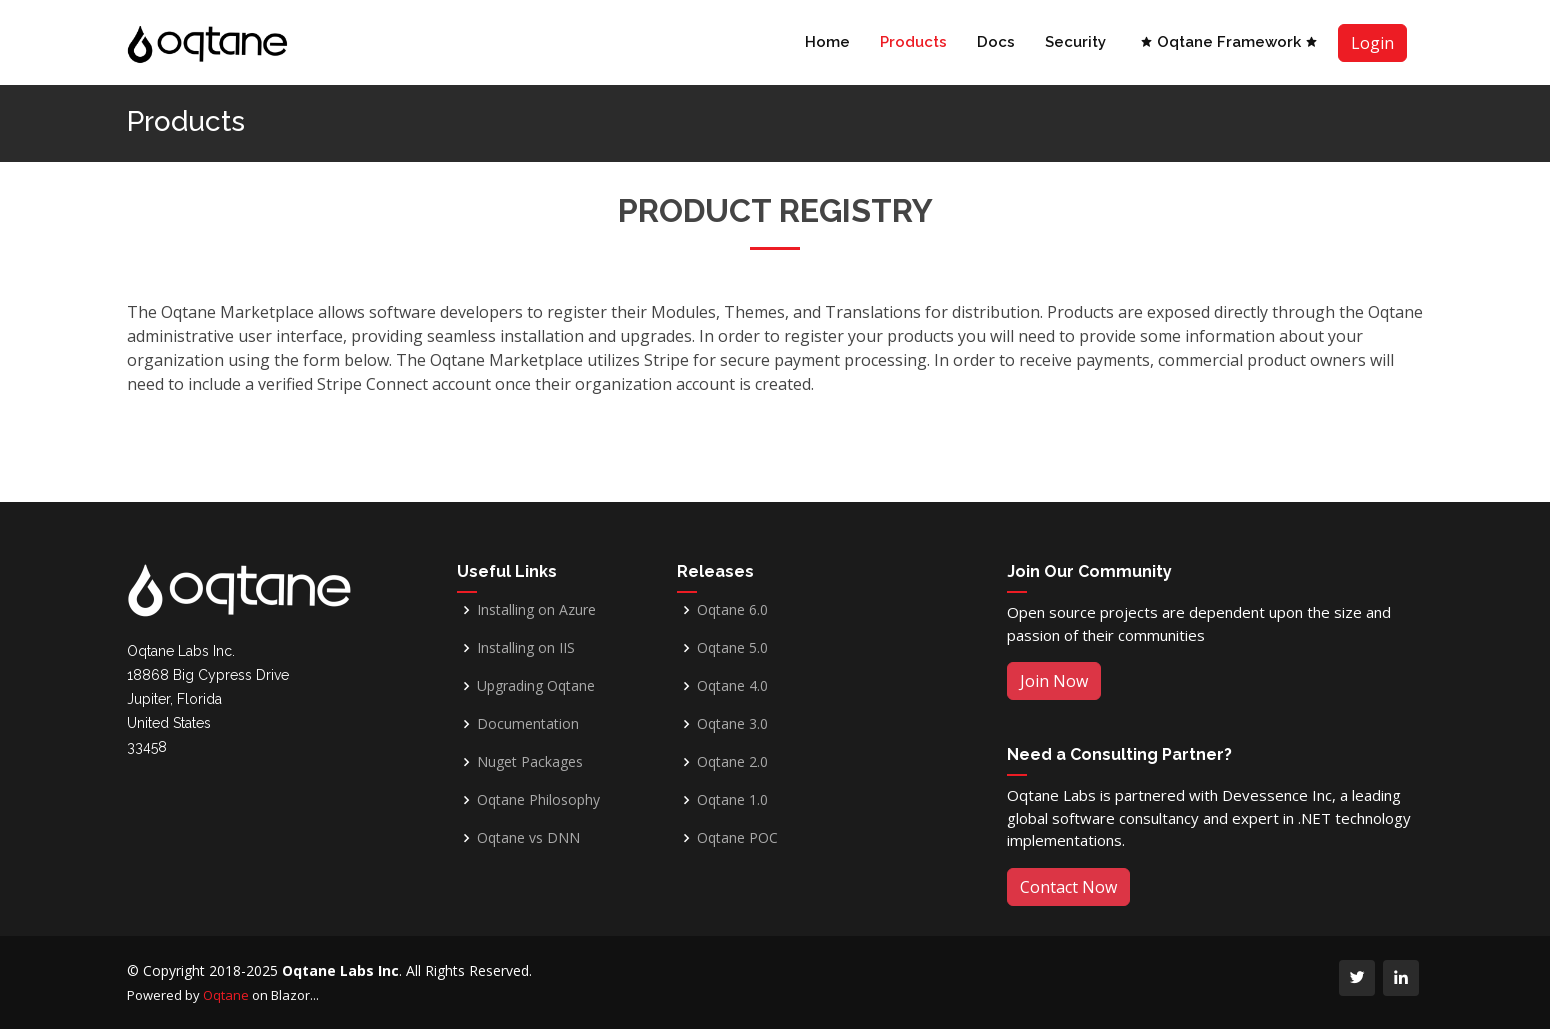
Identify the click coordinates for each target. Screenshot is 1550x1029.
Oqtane (226, 995)
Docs (996, 42)
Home (827, 42)
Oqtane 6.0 (732, 610)
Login (1372, 43)
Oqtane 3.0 (732, 724)
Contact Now (1068, 887)
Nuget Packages (530, 762)
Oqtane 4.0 (732, 686)
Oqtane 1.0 (732, 800)
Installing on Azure (536, 610)
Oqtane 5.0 (732, 648)
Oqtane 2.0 (732, 762)
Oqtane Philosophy (538, 800)
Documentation (528, 724)
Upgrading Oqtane (536, 686)
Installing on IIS (526, 648)
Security (1075, 42)
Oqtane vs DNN (528, 838)
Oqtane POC (737, 838)
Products (913, 42)
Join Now (1054, 681)
